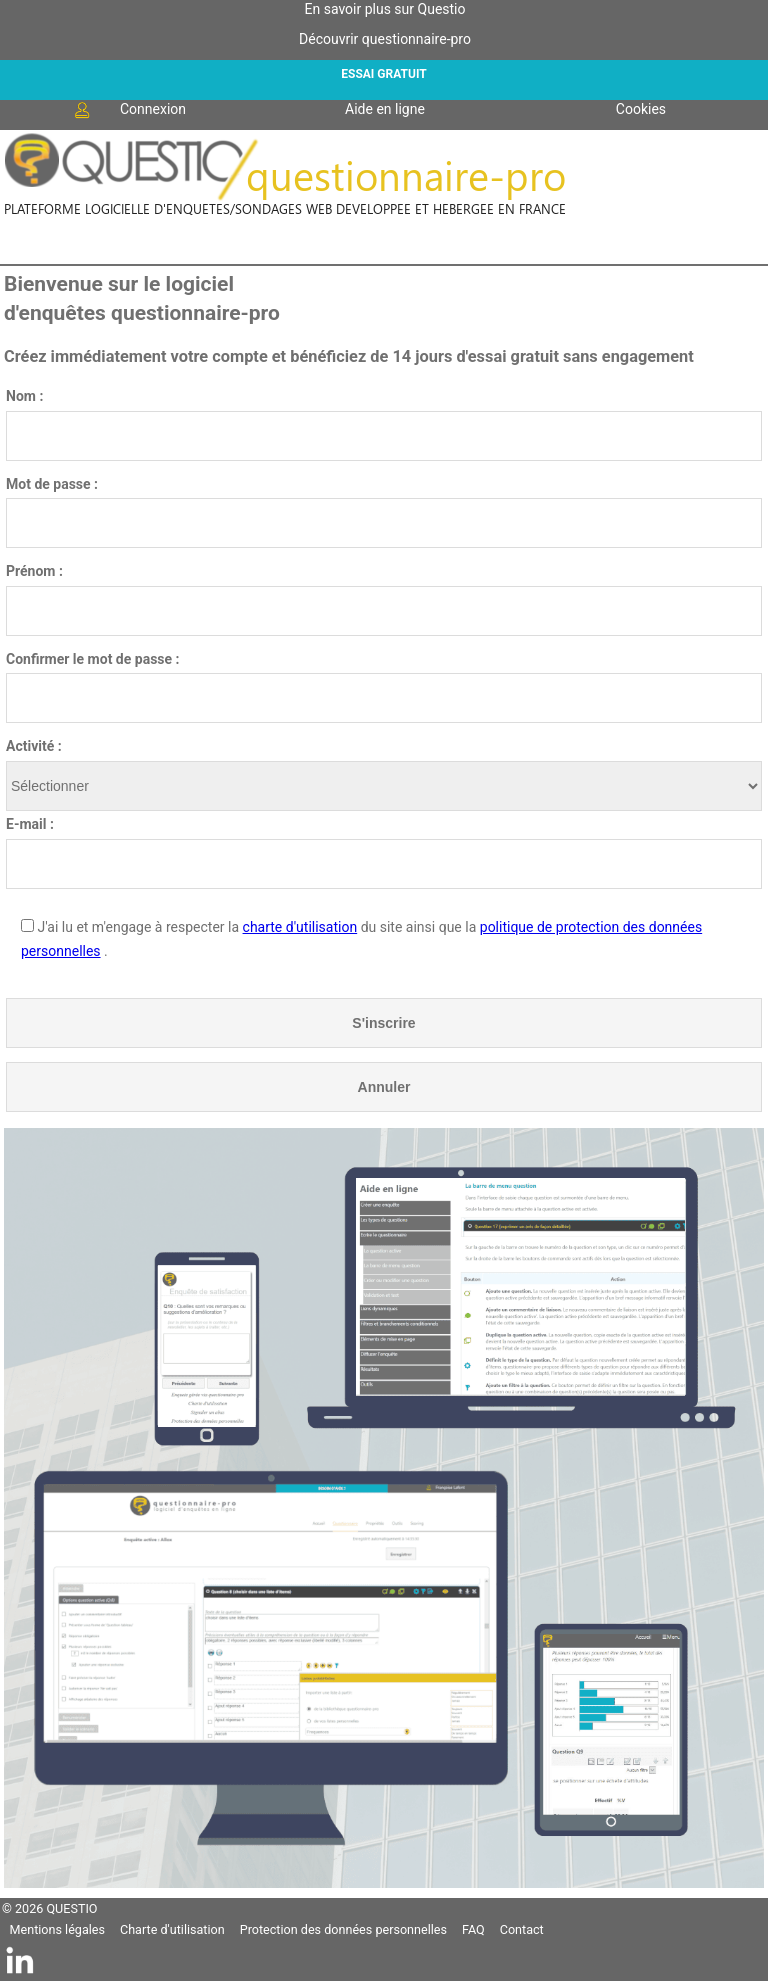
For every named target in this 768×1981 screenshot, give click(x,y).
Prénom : (34, 571)
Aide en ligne (385, 109)
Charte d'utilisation (172, 1929)
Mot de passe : (52, 484)
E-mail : (30, 824)
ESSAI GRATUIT (383, 74)
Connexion (129, 110)
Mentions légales (57, 1929)
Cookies (641, 109)
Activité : (34, 746)
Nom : (24, 396)
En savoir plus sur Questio (385, 9)
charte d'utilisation (300, 927)
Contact (522, 1929)
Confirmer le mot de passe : (93, 659)
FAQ (473, 1929)
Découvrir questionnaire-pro (385, 39)
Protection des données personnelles (343, 1929)
